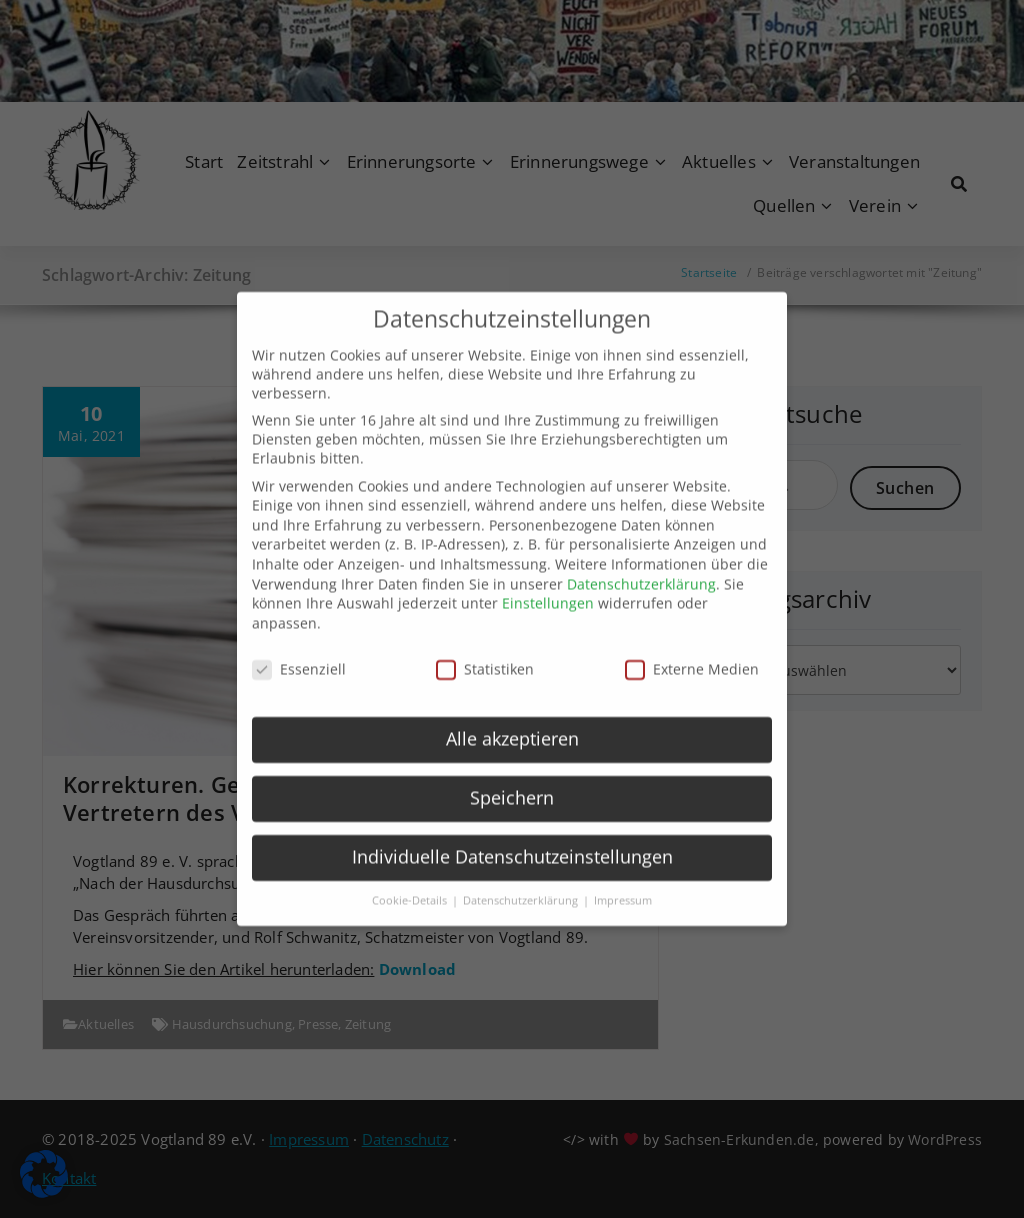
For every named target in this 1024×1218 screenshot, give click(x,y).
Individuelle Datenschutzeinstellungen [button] (512, 839)
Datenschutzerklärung (641, 565)
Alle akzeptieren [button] (512, 721)
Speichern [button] (512, 780)
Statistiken (485, 650)
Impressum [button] (623, 883)
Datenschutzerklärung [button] (522, 883)
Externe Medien (692, 650)
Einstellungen (548, 585)
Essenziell (299, 650)
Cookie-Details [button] (411, 883)
